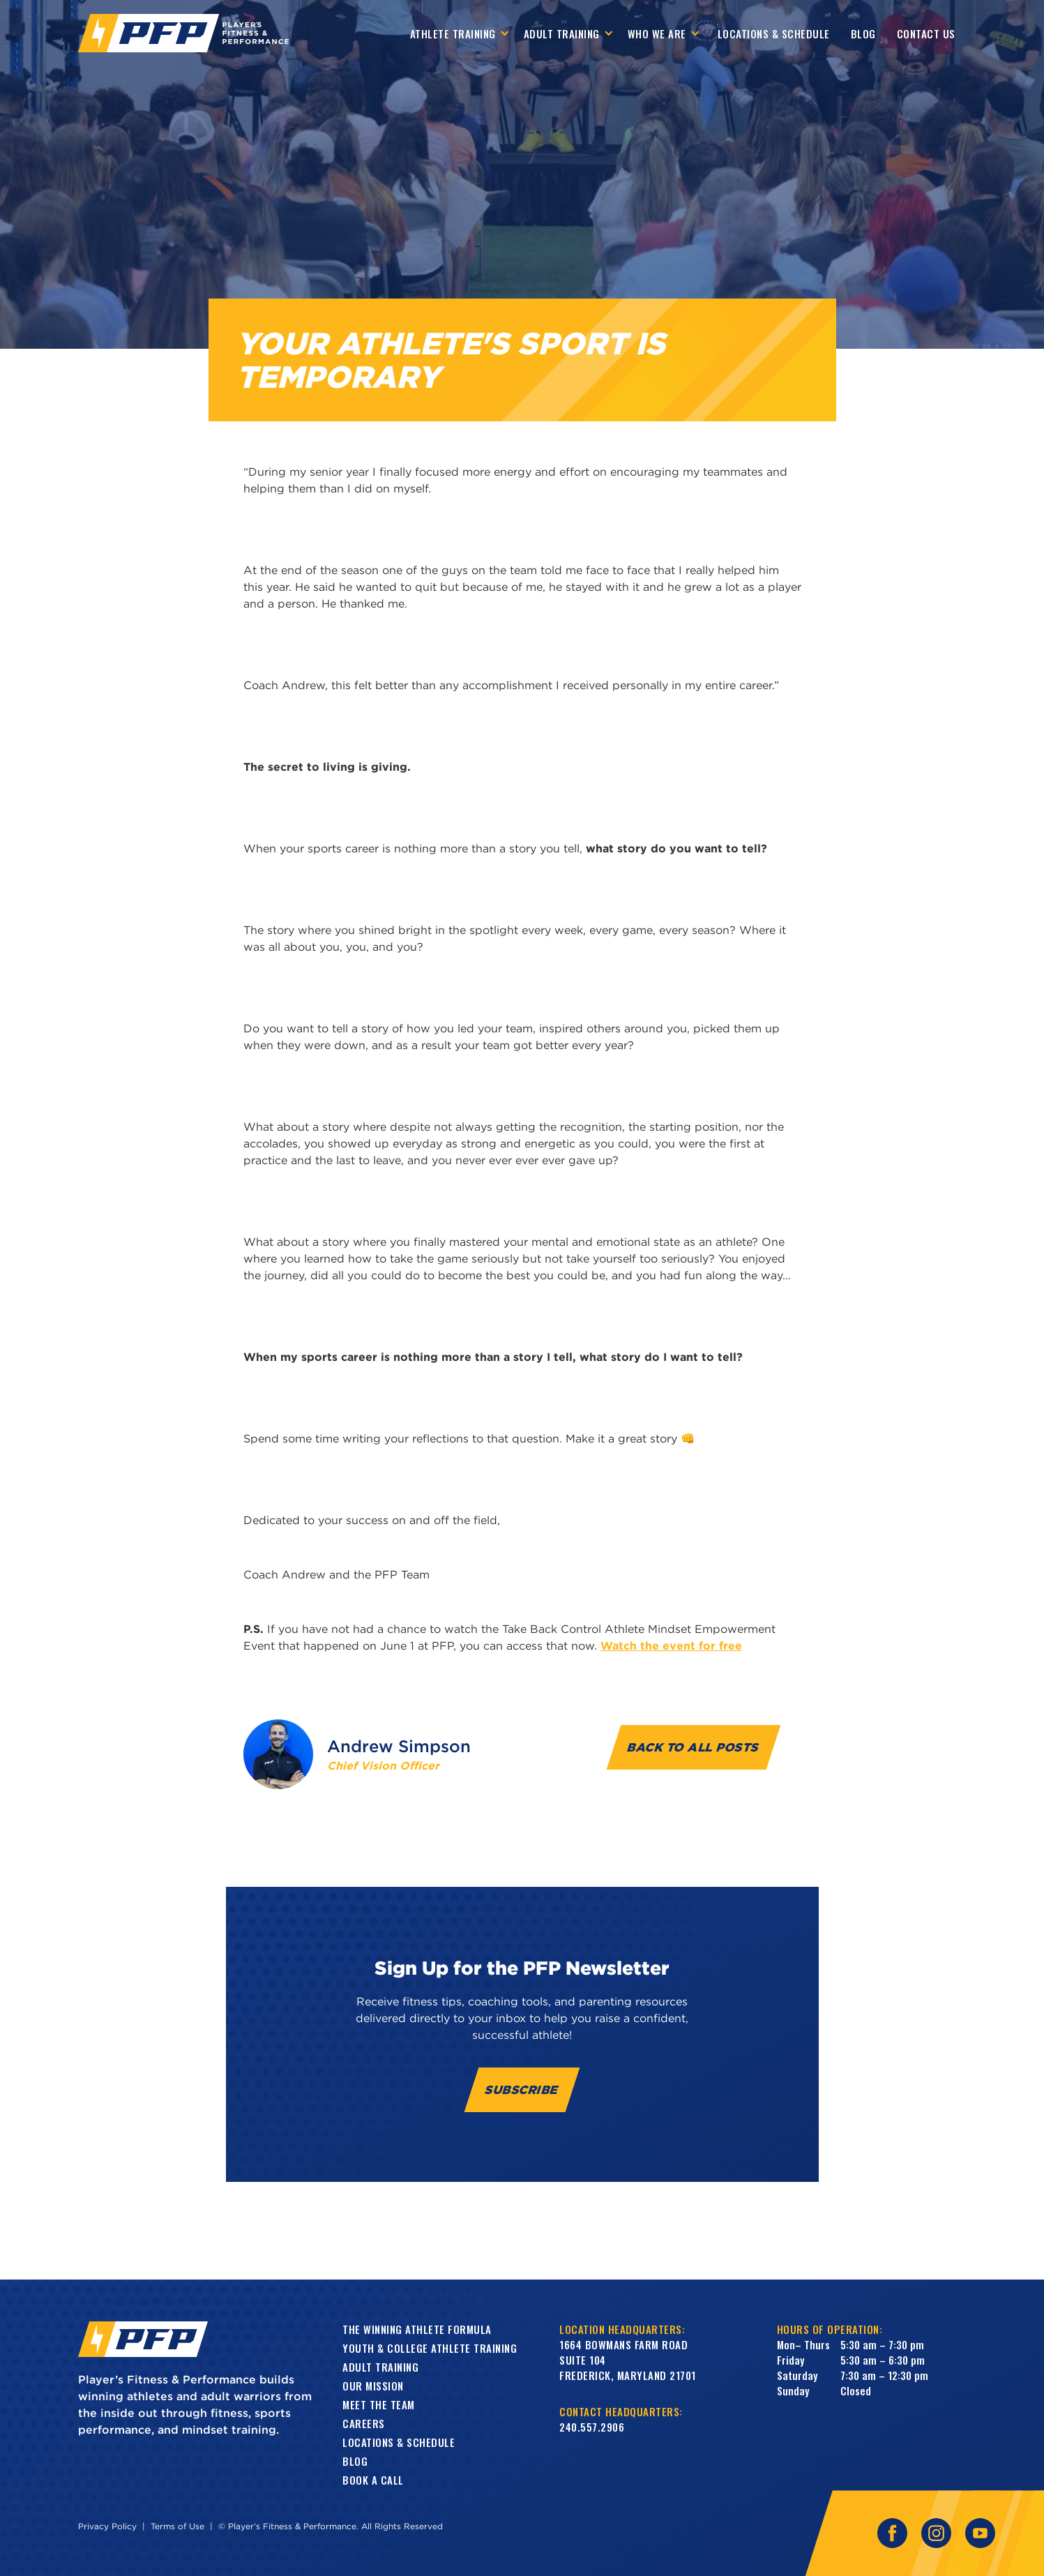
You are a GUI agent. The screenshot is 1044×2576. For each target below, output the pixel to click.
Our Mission (373, 2385)
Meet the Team (378, 2404)
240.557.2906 (591, 2426)
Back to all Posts (694, 1747)
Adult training (380, 2366)
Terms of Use (177, 2526)
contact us (926, 33)
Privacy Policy (107, 2526)
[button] (460, 33)
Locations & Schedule (774, 33)
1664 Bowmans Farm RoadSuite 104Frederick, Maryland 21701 (627, 2360)
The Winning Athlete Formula (417, 2329)
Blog (863, 33)
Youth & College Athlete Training (429, 2348)
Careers (363, 2423)
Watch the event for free (671, 1645)
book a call (373, 2479)
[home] (183, 33)
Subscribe (522, 2089)
